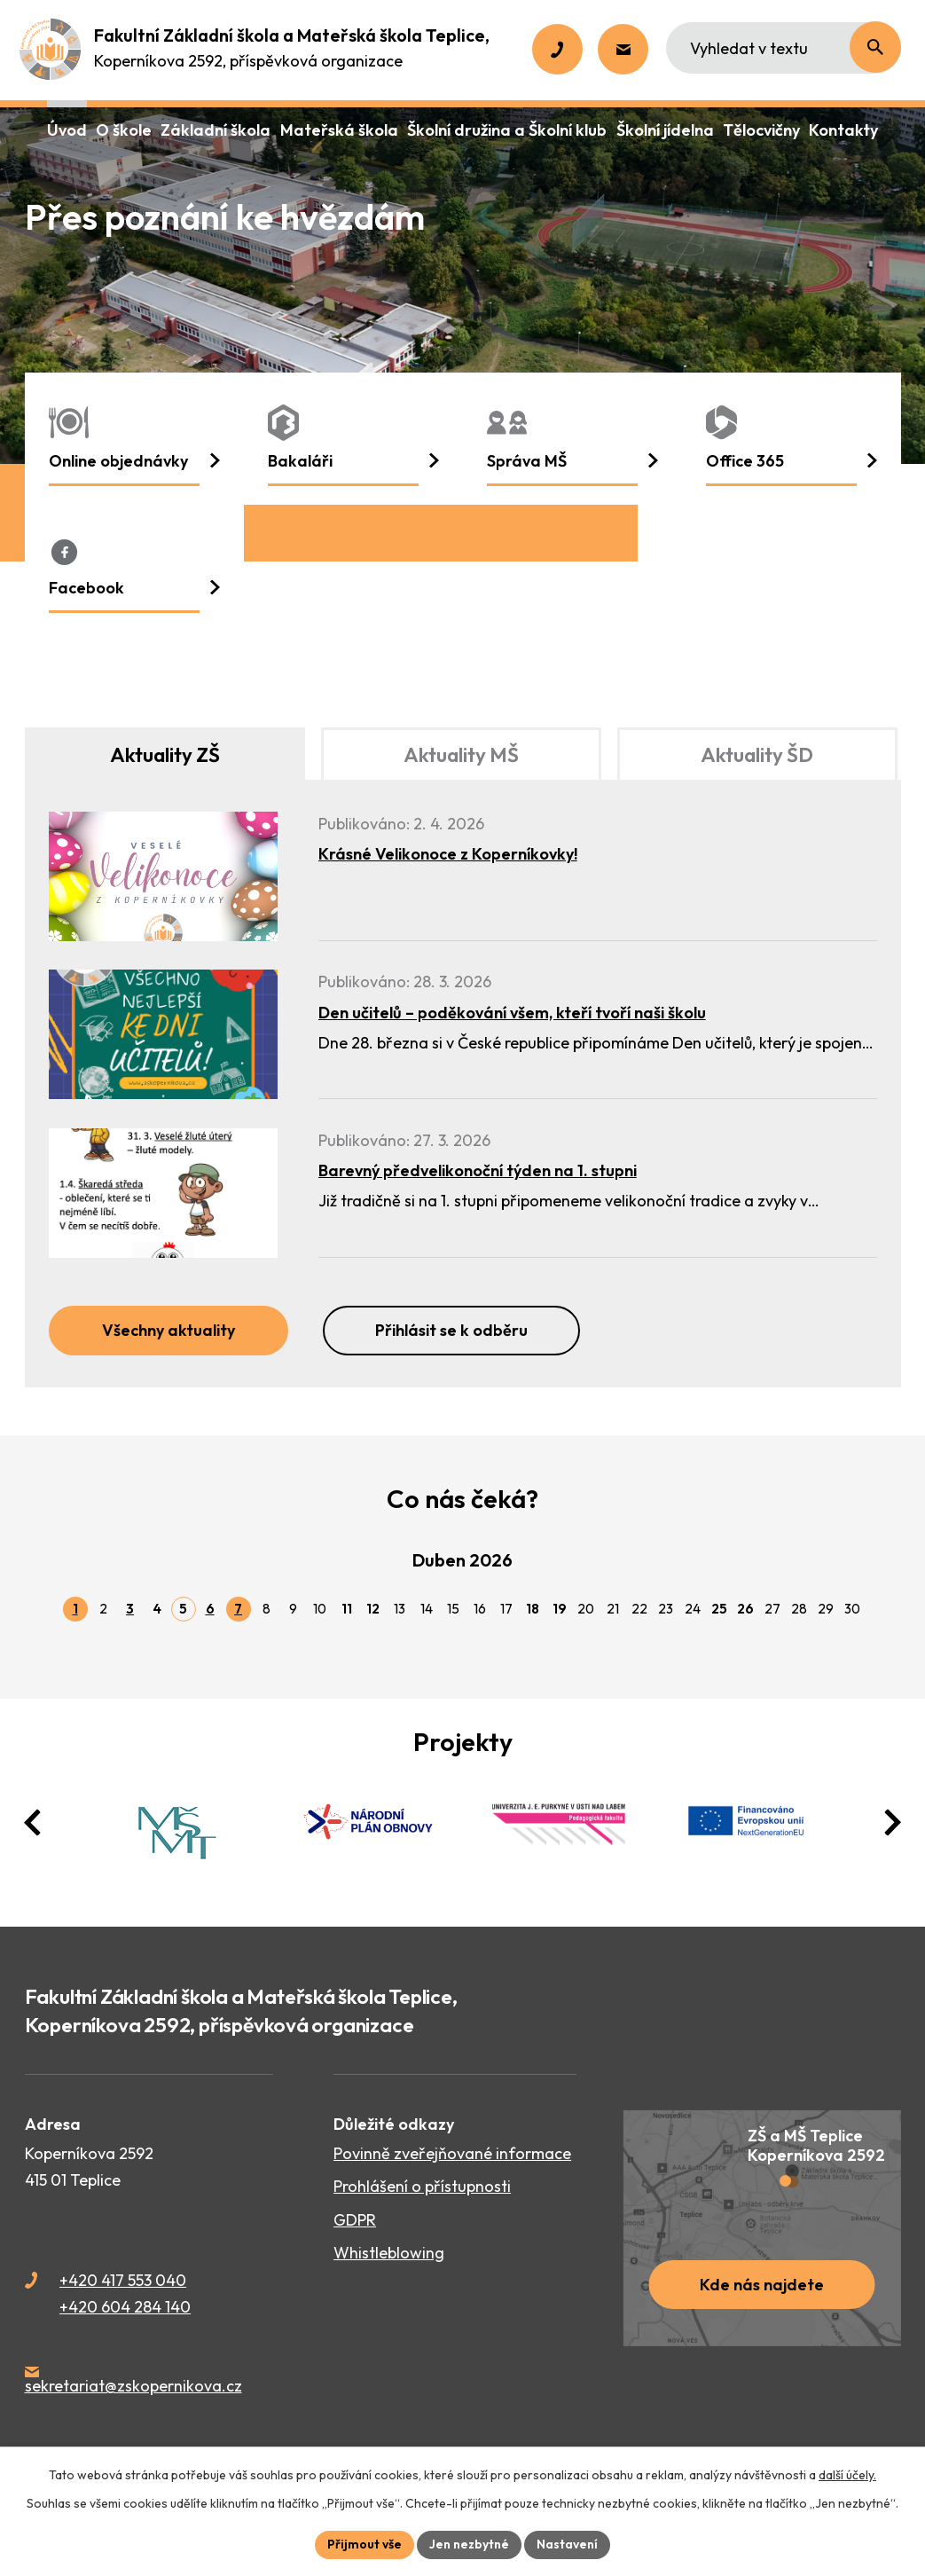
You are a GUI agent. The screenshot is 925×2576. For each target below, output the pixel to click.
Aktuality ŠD (757, 754)
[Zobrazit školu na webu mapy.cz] (762, 2228)
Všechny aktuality (168, 1330)
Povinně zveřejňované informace (452, 2153)
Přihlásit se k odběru (451, 1330)
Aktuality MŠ (461, 754)
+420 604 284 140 (125, 2307)
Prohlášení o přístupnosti (422, 2186)
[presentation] (33, 1822)
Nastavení (567, 2544)
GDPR (354, 2220)
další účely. (847, 2475)
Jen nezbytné (469, 2544)
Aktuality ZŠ (165, 754)
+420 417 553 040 (122, 2280)
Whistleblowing (388, 2252)
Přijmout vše (364, 2544)
